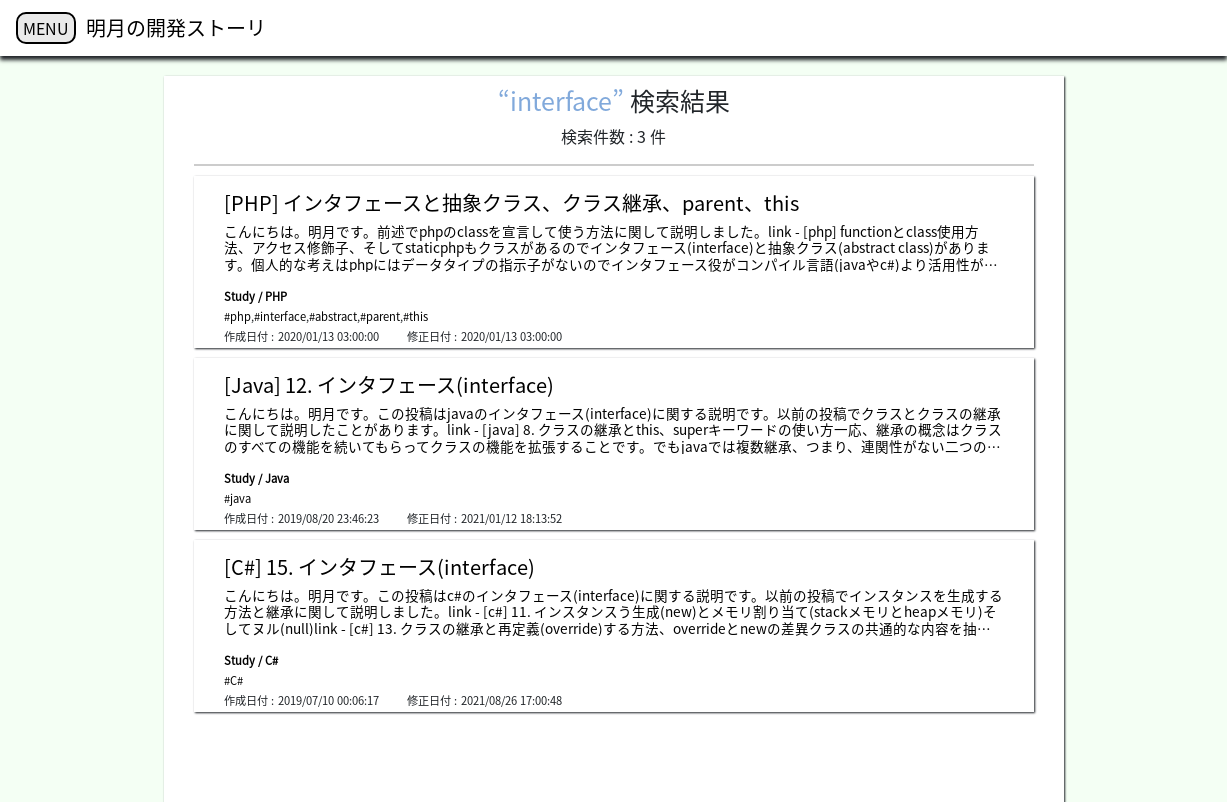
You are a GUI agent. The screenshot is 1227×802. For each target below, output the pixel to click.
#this (415, 316)
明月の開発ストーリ (176, 27)
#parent (380, 316)
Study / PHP (255, 296)
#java (237, 498)
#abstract (333, 316)
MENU (46, 28)
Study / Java (256, 478)
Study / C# (251, 660)
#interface (280, 316)
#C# (233, 680)
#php (237, 316)
